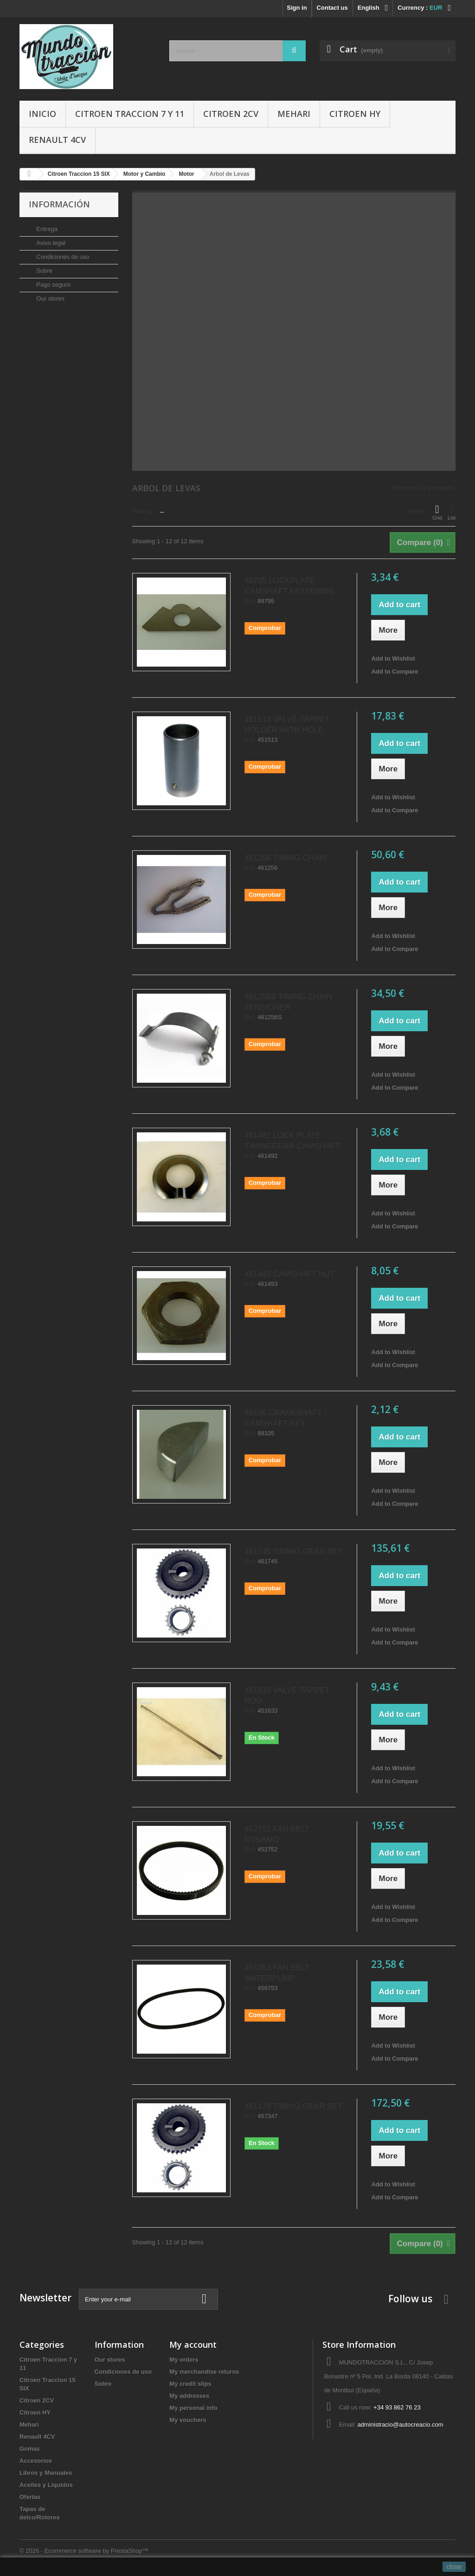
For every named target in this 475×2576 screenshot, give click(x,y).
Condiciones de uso (62, 256)
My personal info (193, 2407)
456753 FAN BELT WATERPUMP (276, 1973)
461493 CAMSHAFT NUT (289, 1274)
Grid (437, 512)
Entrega (46, 228)
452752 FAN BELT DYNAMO (276, 1834)
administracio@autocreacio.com (400, 2424)
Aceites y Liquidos (46, 2484)
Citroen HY (354, 113)
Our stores (49, 298)
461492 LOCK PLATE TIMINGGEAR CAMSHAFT (292, 1140)
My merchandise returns (204, 2371)
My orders (183, 2359)
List (452, 512)
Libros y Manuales (45, 2472)
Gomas (29, 2448)
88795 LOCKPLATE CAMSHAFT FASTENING (289, 586)
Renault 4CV (57, 139)
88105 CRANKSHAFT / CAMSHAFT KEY (285, 1418)
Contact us (332, 7)
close (454, 2566)
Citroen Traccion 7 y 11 (129, 113)
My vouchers (187, 2419)
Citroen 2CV (230, 113)
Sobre (43, 270)
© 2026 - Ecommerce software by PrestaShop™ (83, 2550)
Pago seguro (53, 284)
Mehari (293, 113)
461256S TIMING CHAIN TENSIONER (288, 1002)
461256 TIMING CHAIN (285, 858)
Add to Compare (394, 671)
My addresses (189, 2395)
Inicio (42, 113)
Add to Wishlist (393, 658)
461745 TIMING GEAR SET (293, 1551)
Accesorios (35, 2460)
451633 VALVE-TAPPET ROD (287, 1695)
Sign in (297, 7)
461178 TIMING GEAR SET (293, 2106)
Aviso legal (50, 242)
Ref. (250, 601)
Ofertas (30, 2496)
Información (59, 204)
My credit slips (190, 2383)
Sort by (142, 510)
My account (193, 2344)
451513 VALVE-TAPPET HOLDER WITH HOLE (287, 724)
